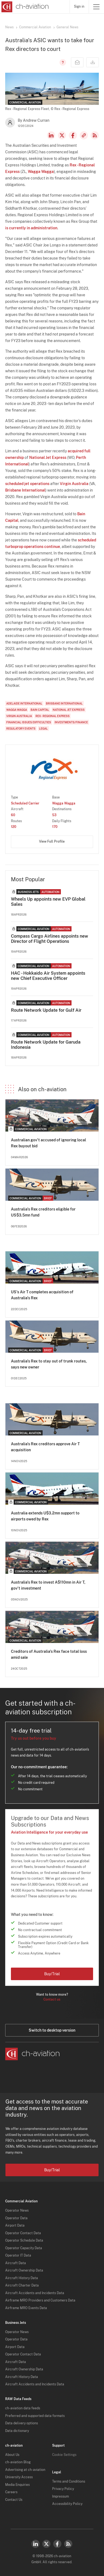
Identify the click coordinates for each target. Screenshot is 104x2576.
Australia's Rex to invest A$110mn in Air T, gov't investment (48, 1585)
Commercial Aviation (35, 27)
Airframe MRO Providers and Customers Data (40, 2300)
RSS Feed (95, 135)
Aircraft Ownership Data (24, 2270)
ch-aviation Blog (18, 2462)
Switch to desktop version (52, 2030)
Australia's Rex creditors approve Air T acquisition (45, 1447)
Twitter (46, 2544)
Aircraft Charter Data (22, 2285)
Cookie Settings (64, 2455)
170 (55, 827)
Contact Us (13, 2500)
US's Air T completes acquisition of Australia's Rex (42, 1295)
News (9, 27)
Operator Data (16, 2218)
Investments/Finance (71, 722)
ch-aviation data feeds (22, 2408)
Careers (11, 2492)
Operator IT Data (18, 2255)
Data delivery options (21, 2423)
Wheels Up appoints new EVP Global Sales (48, 902)
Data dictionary (17, 2431)
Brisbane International (25, 490)
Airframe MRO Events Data (26, 2308)
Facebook (73, 135)
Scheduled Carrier (25, 803)
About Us (12, 2455)
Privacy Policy (63, 2489)
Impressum (60, 2496)
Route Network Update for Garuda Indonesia (46, 1044)
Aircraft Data (15, 2263)
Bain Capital (40, 709)
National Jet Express (47, 457)
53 (54, 815)
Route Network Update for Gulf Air (46, 1010)
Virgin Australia (74, 483)
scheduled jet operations (27, 483)
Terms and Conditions (68, 2481)
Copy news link (84, 135)
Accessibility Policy (67, 2504)
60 (13, 815)
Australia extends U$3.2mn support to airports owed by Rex (45, 1516)
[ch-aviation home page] (24, 6)
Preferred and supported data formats (35, 2416)
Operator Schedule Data (24, 2240)
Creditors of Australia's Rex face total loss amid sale (49, 1654)
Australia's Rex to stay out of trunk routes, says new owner (49, 1364)
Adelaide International (24, 703)
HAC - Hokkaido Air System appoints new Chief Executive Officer (48, 976)
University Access (19, 2477)
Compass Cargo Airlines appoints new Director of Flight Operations (49, 939)
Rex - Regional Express (52, 716)
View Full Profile (52, 841)
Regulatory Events (20, 728)
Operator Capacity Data (23, 2248)
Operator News (17, 2210)
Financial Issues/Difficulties (28, 722)
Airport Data (15, 2225)
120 (13, 827)
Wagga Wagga (41, 171)
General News (67, 27)
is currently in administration (31, 228)
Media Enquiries (17, 2485)
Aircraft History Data (21, 2278)
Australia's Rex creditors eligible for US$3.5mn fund (43, 1212)
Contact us (51, 1999)
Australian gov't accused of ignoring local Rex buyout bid (48, 1143)
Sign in (79, 6)
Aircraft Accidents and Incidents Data (34, 2293)
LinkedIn (51, 135)
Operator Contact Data (23, 2233)
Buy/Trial (52, 1974)
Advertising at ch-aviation (25, 2470)
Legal (43, 728)
